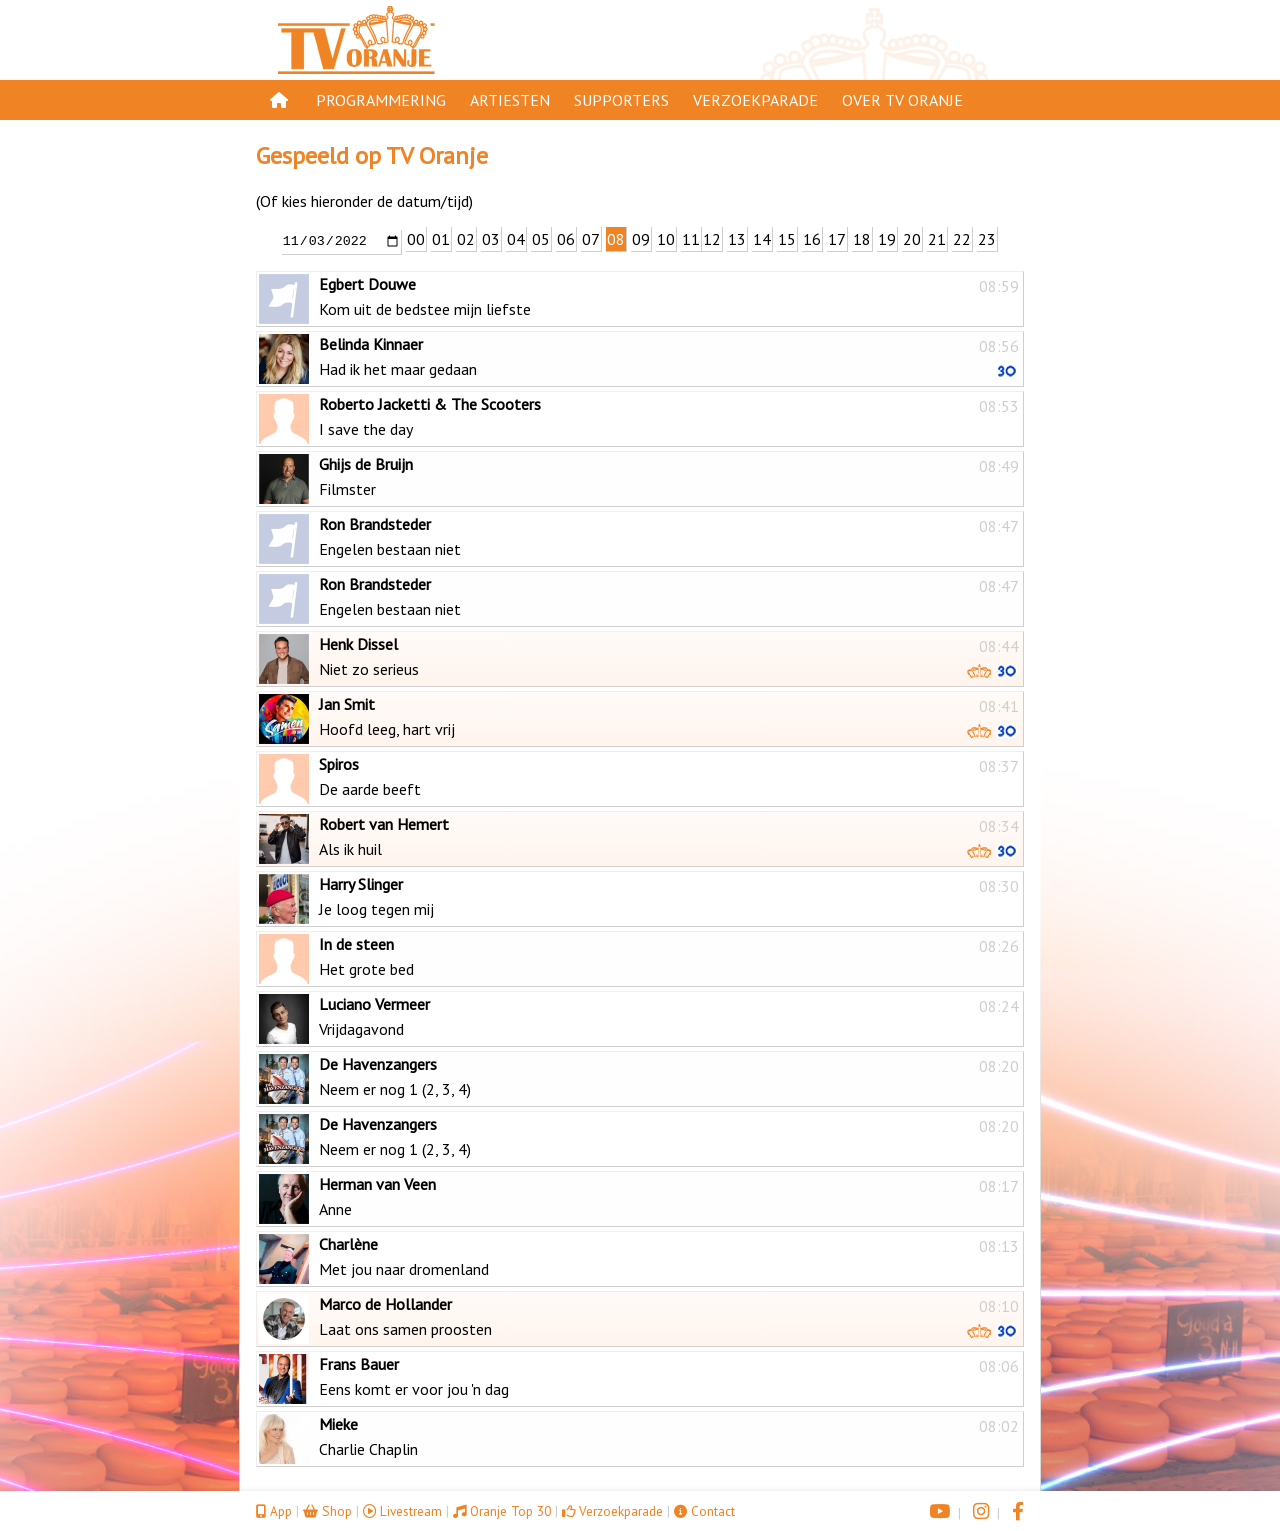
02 (466, 239)
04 (516, 239)
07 (591, 239)
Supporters (621, 100)
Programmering (381, 100)
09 (641, 239)
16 (812, 239)
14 (762, 239)
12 (712, 239)
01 (441, 239)
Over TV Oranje (902, 100)
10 (666, 239)
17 (837, 239)
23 (987, 239)
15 (787, 239)
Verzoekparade (755, 100)
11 (691, 239)
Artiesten (510, 100)
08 (616, 239)
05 (541, 239)
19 (887, 239)
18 (862, 239)
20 (912, 239)
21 (937, 239)
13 (737, 239)
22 (962, 239)
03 (491, 239)
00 (416, 239)
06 (566, 239)
